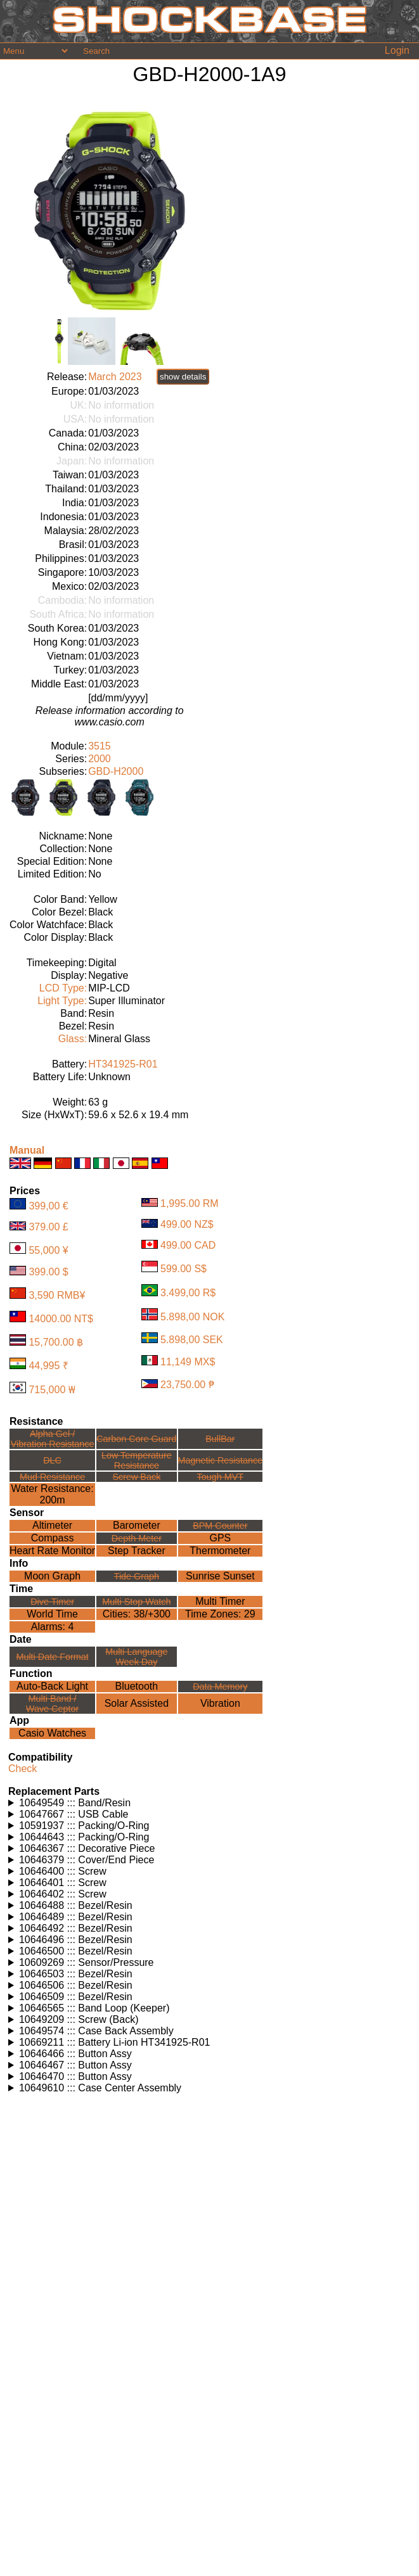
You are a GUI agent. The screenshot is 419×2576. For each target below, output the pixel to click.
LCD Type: (63, 988)
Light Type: (62, 1000)
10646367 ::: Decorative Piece (87, 1848)
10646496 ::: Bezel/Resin (75, 1939)
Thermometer (220, 1550)
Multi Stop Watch (136, 1602)
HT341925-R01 (122, 1064)
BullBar (220, 1439)
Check (22, 1768)
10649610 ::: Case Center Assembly (100, 2087)
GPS (220, 1538)
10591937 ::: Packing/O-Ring (84, 1825)
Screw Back (136, 1477)
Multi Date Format (52, 1657)
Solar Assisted (137, 1703)
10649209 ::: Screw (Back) (79, 2019)
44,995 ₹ (48, 1365)
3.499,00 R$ (188, 1292)
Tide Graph (136, 1576)
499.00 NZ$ (187, 1224)
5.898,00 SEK (191, 1339)
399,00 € (48, 1206)
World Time (52, 1614)
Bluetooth (136, 1686)
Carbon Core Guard (136, 1439)
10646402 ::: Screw (62, 1894)
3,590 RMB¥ (57, 1295)
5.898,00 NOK (192, 1316)
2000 (99, 758)
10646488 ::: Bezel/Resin (75, 1905)
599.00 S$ (183, 1268)
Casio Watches (52, 1733)
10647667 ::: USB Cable (74, 1814)
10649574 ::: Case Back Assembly (96, 2030)
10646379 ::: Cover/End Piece (86, 1859)
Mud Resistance (52, 1477)
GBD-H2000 (115, 771)
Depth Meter (137, 1538)
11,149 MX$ (187, 1361)
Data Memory (220, 1686)
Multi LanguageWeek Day (136, 1657)
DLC (52, 1460)
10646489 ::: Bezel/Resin (75, 1916)
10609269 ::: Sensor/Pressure (86, 1962)
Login (397, 50)
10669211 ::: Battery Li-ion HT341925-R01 (114, 2042)
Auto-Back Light (52, 1686)
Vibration (220, 1703)
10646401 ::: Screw (62, 1882)
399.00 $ (48, 1271)
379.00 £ (48, 1226)
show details (183, 376)
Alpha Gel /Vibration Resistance (52, 1439)
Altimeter (52, 1525)
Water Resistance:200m (52, 1494)
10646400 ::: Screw (62, 1871)
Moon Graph (52, 1576)
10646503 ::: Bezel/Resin (75, 1973)
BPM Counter (220, 1526)
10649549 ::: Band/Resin (75, 1802)
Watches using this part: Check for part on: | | (211, 1803)
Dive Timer (52, 1602)
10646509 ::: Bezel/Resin (75, 1996)
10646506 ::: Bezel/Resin (75, 1985)
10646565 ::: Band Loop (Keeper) (94, 2008)
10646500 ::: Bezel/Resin (75, 1951)
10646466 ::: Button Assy (75, 2053)
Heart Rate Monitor (52, 1550)
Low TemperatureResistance (136, 1460)
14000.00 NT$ (61, 1318)
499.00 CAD (188, 1245)
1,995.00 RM (189, 1203)
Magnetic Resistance (220, 1460)
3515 (99, 746)
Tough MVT (220, 1477)
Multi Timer (220, 1601)
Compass (52, 1538)
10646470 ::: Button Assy (75, 2076)
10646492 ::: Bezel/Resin (75, 1928)
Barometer (136, 1525)
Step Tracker (136, 1550)
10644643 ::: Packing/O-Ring (84, 1837)
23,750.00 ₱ (187, 1384)
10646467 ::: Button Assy (75, 2065)
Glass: (72, 1038)
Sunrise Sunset (220, 1576)
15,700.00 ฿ (56, 1342)
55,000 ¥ (48, 1250)
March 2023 (115, 376)
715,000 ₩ (52, 1389)
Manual (27, 1150)
